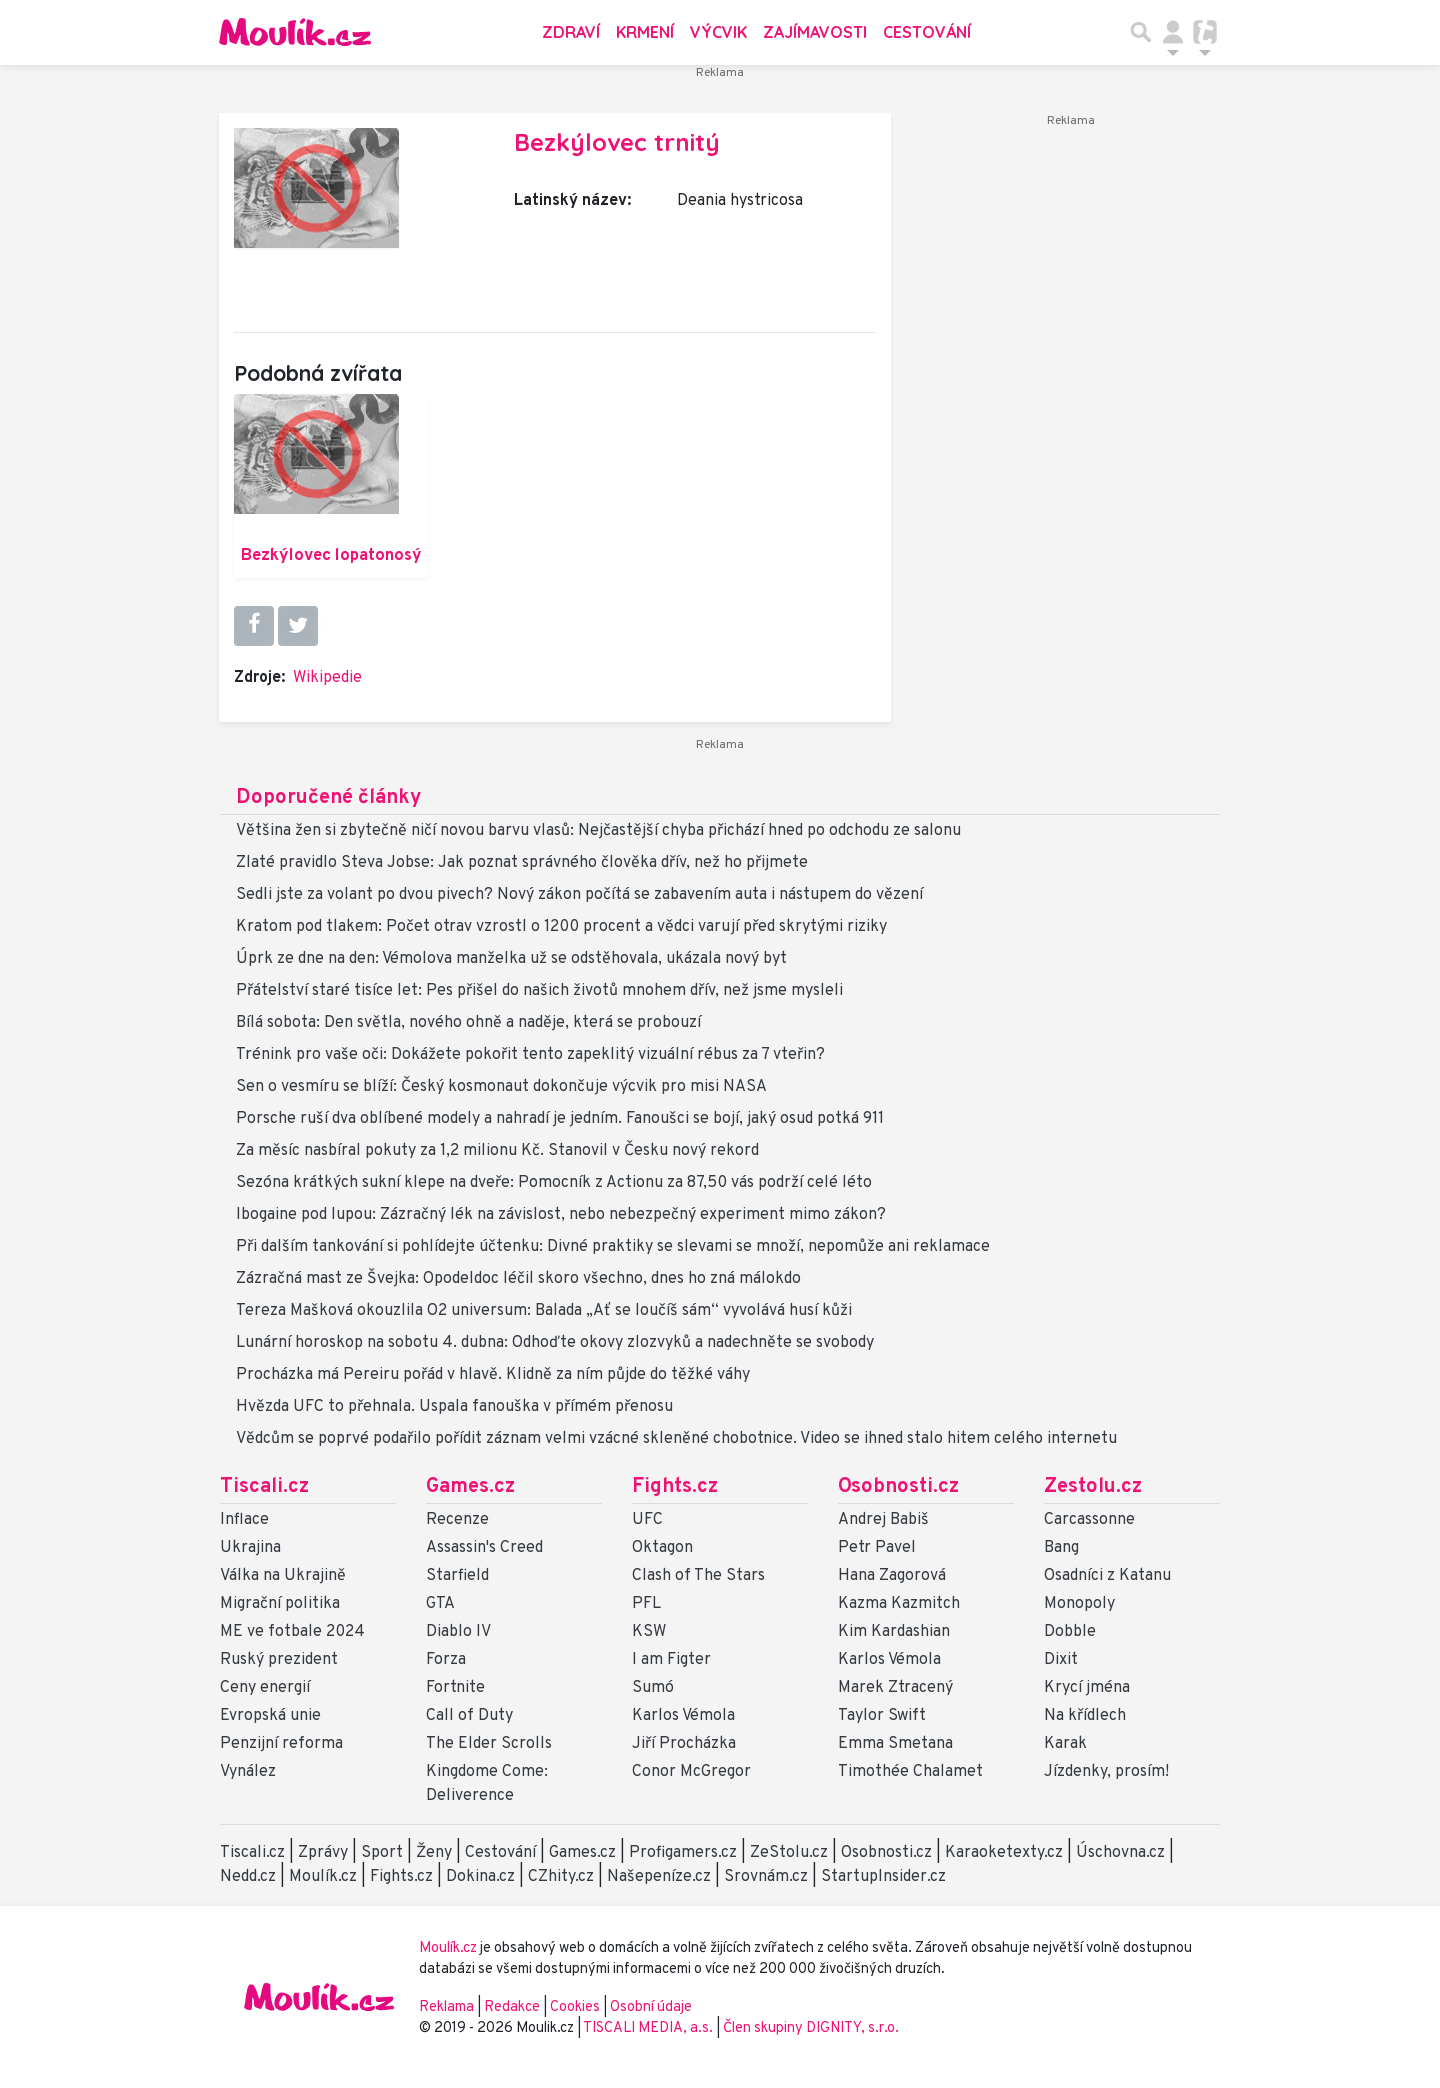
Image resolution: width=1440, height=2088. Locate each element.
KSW (649, 1632)
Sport (382, 1853)
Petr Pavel (877, 1548)
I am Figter (671, 1660)
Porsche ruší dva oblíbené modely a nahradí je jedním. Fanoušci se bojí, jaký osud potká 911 (560, 1119)
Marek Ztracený (895, 1688)
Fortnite (455, 1688)
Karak (1065, 1744)
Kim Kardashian (894, 1632)
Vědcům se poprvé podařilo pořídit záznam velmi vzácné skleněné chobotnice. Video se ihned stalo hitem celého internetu (676, 1439)
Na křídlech (1085, 1716)
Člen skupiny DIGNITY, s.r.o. (811, 2028)
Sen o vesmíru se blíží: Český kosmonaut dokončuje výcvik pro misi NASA (501, 1087)
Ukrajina (250, 1548)
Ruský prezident (279, 1660)
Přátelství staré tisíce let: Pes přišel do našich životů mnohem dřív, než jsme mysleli (539, 991)
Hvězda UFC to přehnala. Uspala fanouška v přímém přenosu (454, 1407)
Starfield (457, 1576)
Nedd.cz (248, 1877)
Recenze (457, 1520)
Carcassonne (1089, 1520)
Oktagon (662, 1548)
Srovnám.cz (766, 1877)
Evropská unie (270, 1716)
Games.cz (470, 1487)
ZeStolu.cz (789, 1853)
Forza (446, 1660)
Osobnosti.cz (898, 1487)
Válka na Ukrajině (283, 1576)
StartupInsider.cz (883, 1877)
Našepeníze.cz (659, 1877)
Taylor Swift (882, 1716)
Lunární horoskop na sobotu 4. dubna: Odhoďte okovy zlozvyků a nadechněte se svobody (555, 1343)
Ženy (434, 1853)
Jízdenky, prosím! (1106, 1772)
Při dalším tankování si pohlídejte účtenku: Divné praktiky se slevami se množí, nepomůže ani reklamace (613, 1247)
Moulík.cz (323, 1877)
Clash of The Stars (698, 1576)
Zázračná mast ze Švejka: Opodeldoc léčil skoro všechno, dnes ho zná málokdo (518, 1279)
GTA (440, 1604)
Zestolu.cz (1093, 1487)
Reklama (446, 2007)
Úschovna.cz (1120, 1853)
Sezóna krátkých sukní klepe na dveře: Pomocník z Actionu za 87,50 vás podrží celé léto (554, 1183)
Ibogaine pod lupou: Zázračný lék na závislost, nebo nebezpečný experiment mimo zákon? (561, 1215)
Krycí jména (1087, 1688)
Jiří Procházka (684, 1744)
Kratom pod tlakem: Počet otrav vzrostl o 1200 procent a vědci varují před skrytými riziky (561, 927)
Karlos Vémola (683, 1716)
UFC (647, 1520)
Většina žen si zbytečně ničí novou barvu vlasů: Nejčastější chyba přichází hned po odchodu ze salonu (598, 831)
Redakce (512, 2007)
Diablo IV (458, 1632)
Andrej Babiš (883, 1520)
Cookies (575, 2007)
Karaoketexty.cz (1004, 1853)
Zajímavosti (815, 32)
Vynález (248, 1772)
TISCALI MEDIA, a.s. (649, 2028)
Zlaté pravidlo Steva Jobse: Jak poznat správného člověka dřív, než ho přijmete (522, 863)
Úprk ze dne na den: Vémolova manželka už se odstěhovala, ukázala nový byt (511, 959)
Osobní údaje (651, 2007)
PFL (646, 1604)
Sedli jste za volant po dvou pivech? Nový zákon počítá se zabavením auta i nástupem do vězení (579, 895)
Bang (1061, 1548)
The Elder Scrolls (489, 1744)
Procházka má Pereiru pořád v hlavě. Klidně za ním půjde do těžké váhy (493, 1375)
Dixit (1061, 1660)
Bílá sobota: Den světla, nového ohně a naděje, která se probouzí (468, 1023)
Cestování (927, 32)
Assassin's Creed (484, 1548)
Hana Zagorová (892, 1576)
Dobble (1070, 1632)
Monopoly (1079, 1604)
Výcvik (718, 32)
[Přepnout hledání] (1141, 32)
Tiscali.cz (264, 1487)
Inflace (244, 1520)
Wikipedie (327, 678)
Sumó (653, 1688)
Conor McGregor (691, 1772)
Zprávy (323, 1853)
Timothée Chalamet (910, 1772)
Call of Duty (469, 1716)
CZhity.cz (561, 1877)
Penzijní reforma (281, 1744)
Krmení (645, 32)
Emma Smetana (895, 1744)
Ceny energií (265, 1688)
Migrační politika (280, 1604)
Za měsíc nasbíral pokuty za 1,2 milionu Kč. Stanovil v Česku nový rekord (497, 1151)
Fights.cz (675, 1487)
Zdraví (571, 32)
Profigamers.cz (683, 1853)
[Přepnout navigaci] (1173, 32)
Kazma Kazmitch (899, 1604)
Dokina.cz (480, 1877)
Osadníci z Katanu (1107, 1576)
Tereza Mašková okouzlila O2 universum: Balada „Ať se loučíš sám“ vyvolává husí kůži (544, 1311)
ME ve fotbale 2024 (292, 1632)
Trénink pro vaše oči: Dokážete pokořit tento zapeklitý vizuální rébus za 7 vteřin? (530, 1055)
